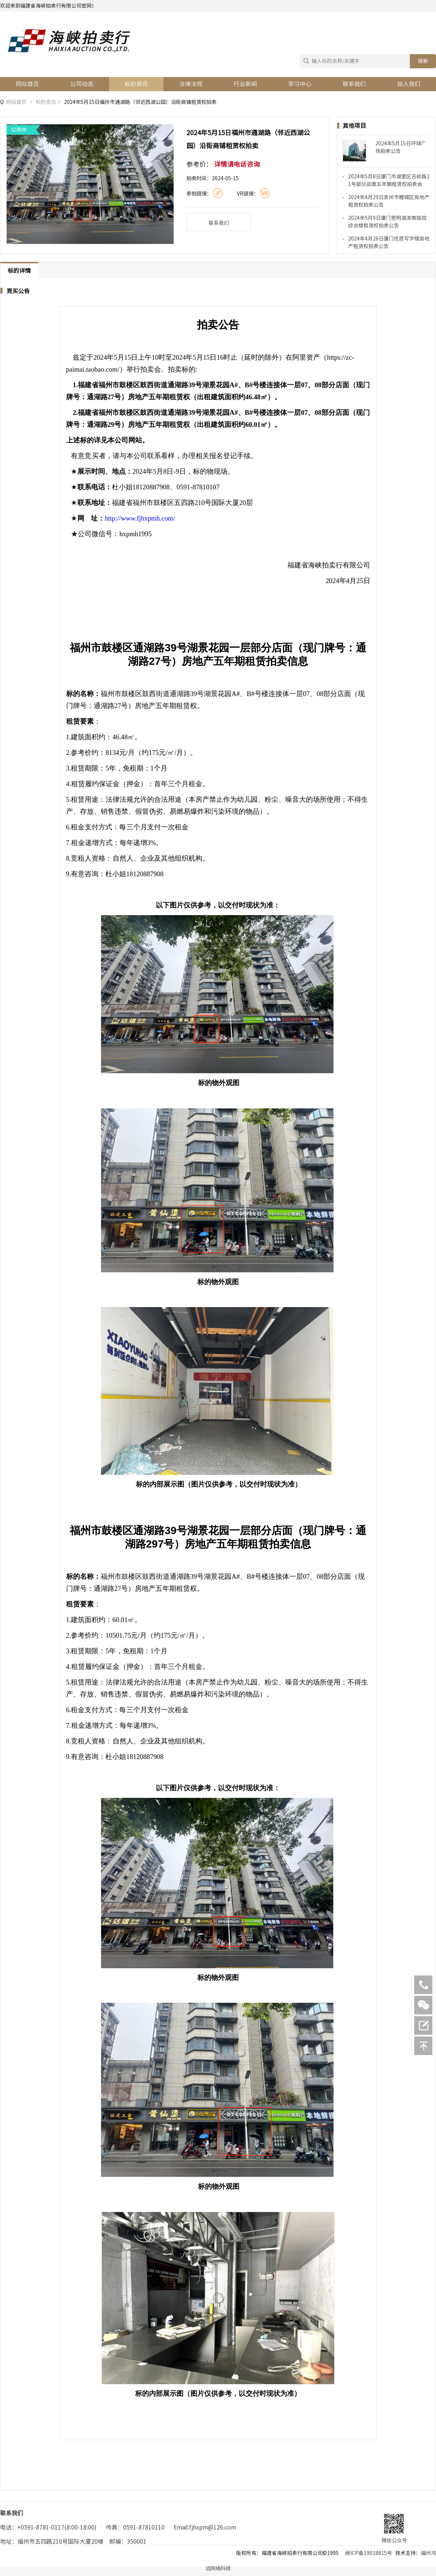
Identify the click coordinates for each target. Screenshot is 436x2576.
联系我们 (354, 84)
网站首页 (27, 84)
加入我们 (408, 84)
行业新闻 (245, 84)
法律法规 (190, 84)
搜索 (423, 61)
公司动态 (81, 84)
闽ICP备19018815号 (368, 2553)
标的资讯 (136, 84)
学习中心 (299, 84)
